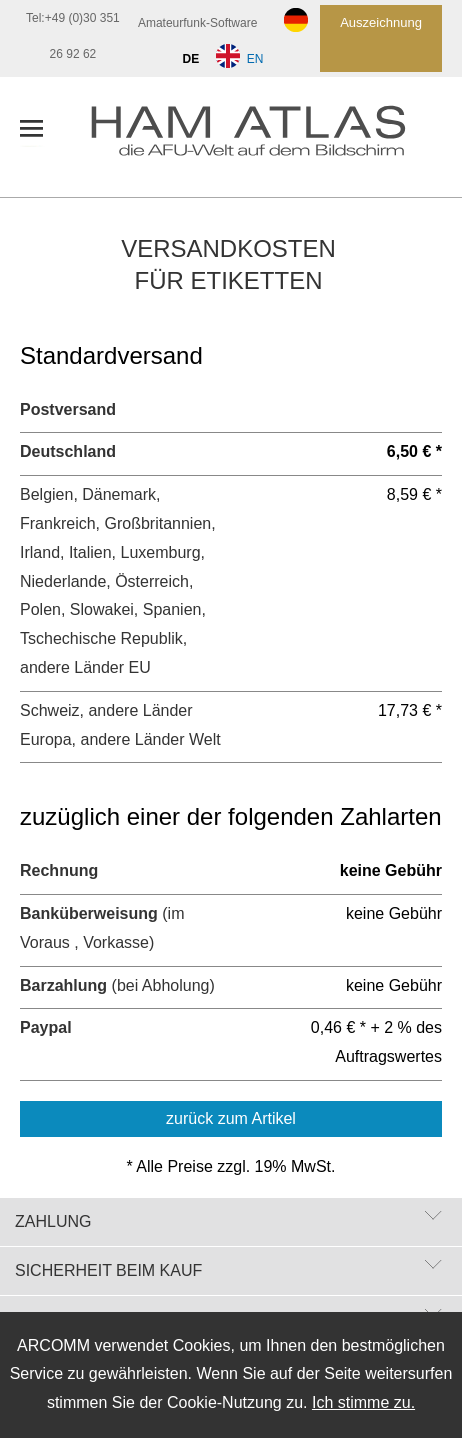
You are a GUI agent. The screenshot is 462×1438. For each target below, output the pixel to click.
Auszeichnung (381, 22)
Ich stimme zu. (363, 1402)
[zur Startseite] (266, 137)
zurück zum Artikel (231, 1118)
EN (243, 59)
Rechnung (59, 870)
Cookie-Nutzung (224, 1402)
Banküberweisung (89, 913)
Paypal (46, 1027)
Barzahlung (63, 985)
